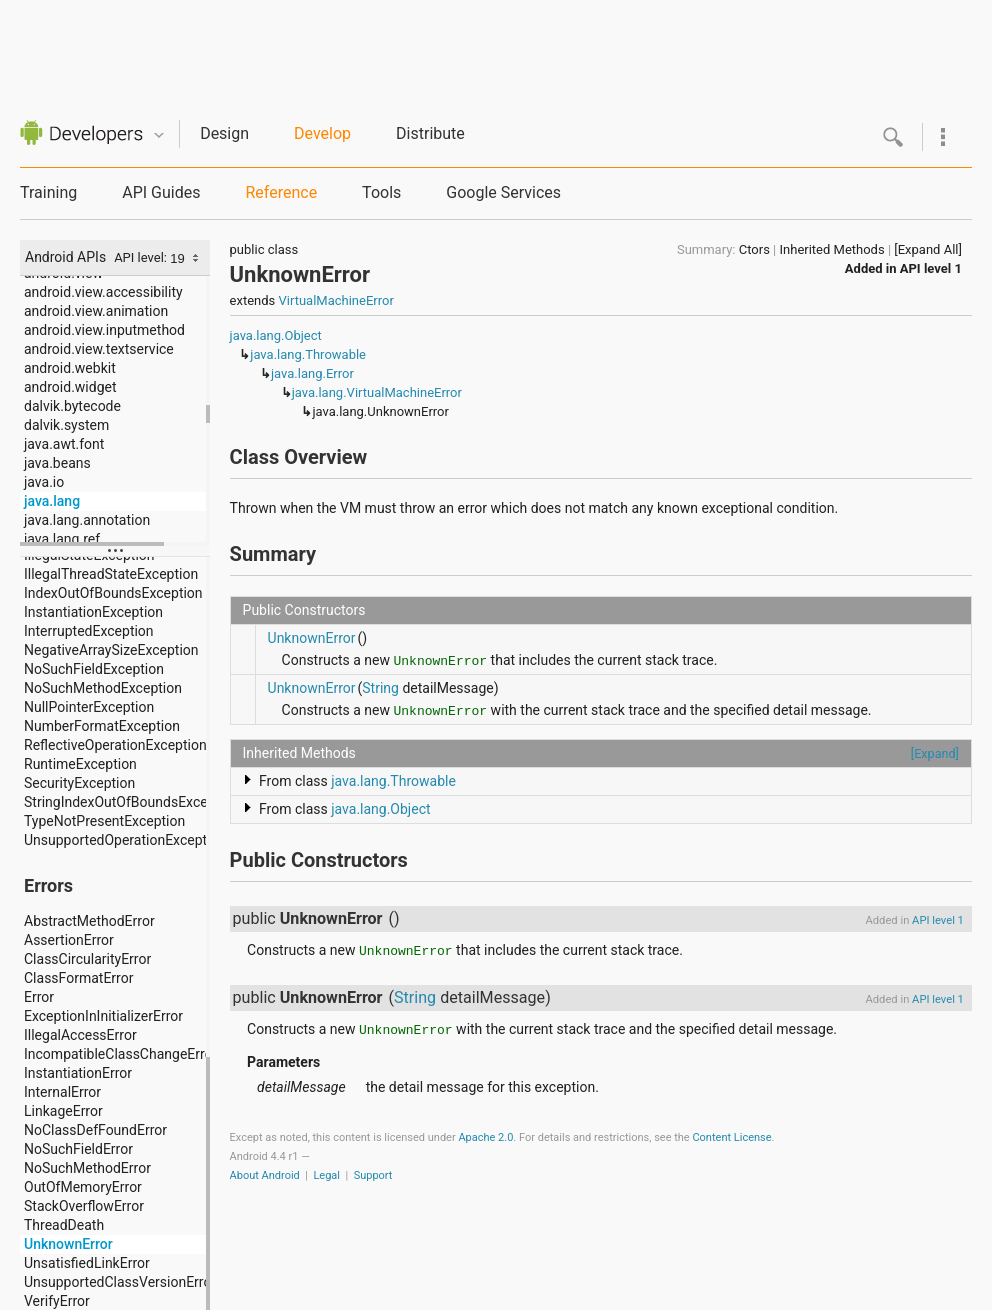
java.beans (57, 463)
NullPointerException (89, 707)
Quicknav (159, 135)
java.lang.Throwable (308, 354)
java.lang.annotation (87, 520)
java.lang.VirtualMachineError (377, 392)
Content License (731, 1137)
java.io (44, 482)
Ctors (754, 249)
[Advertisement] (505, 45)
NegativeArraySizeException (111, 650)
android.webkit (70, 368)
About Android (265, 1175)
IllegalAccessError (80, 1035)
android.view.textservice (99, 349)
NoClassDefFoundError (95, 1130)
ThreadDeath (64, 1225)
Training (48, 192)
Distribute (430, 133)
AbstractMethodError (89, 921)
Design (224, 133)
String (380, 688)
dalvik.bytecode (72, 406)
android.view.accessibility (103, 292)
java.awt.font (64, 444)
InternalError (62, 1092)
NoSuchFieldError (78, 1149)
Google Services (503, 192)
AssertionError (69, 940)
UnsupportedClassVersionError (117, 1282)
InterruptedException (89, 631)
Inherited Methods (832, 249)
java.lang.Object (276, 335)
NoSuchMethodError (87, 1168)
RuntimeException (80, 764)
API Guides (161, 192)
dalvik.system (66, 425)
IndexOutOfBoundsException (113, 593)
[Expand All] (928, 249)
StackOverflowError (84, 1206)
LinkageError (63, 1111)
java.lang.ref (62, 539)
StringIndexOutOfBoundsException (117, 802)
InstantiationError (78, 1073)
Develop (322, 133)
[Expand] (935, 753)
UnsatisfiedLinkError (87, 1263)
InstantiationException (93, 612)
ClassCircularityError (87, 959)
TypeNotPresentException (104, 821)
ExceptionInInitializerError (103, 1016)
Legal (326, 1175)
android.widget (70, 387)
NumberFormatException (102, 726)
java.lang (52, 501)
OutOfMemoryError (83, 1187)
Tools (381, 192)
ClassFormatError (78, 978)
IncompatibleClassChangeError (117, 1054)
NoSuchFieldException (94, 669)
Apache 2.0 (485, 1137)
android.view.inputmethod (104, 330)
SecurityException (79, 783)
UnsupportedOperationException (117, 840)
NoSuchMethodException (103, 688)
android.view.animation (96, 311)
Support (373, 1175)
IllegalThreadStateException (111, 574)
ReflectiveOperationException (115, 745)
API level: (142, 257)
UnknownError (68, 1244)
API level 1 (931, 268)
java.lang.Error (312, 373)
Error (39, 997)
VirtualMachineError (336, 300)
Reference (281, 192)
